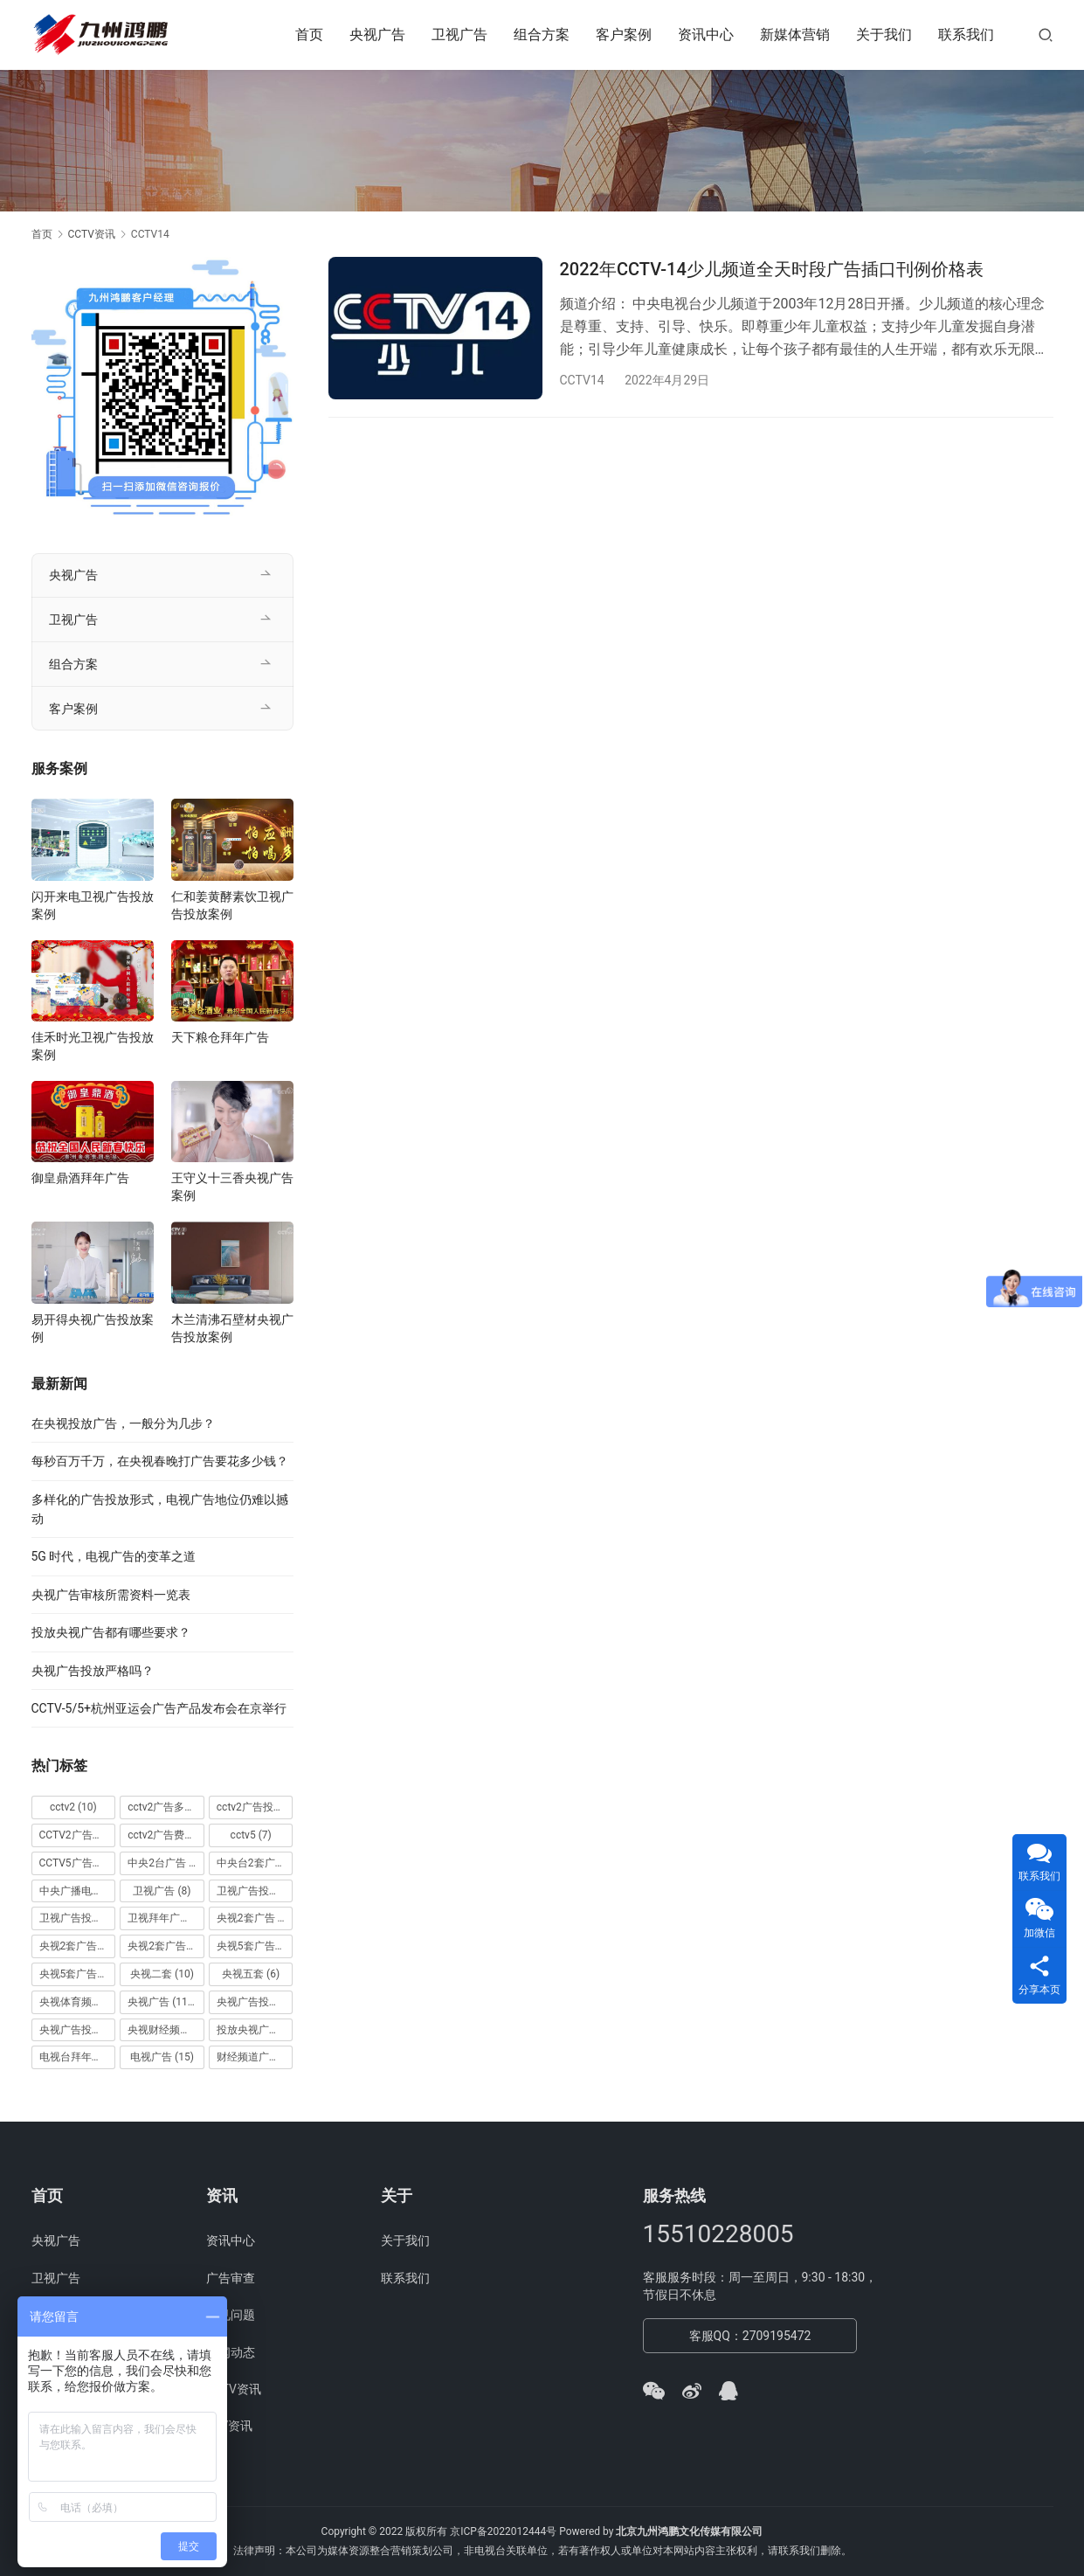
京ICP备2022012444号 (503, 2531)
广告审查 (230, 2278)
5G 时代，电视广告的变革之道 (114, 1556)
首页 (309, 34)
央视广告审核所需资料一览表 (110, 1595)
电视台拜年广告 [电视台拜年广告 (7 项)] (77, 2057)
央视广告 (377, 34)
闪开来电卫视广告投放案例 (92, 905)
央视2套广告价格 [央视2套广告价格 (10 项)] (77, 1946)
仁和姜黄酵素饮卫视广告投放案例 (232, 905)
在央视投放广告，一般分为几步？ (123, 1423)
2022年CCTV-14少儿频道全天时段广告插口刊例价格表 (772, 269)
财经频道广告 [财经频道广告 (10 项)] (255, 2057)
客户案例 (624, 34)
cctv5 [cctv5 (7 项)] (251, 1835)
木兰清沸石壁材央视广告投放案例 (232, 1328)
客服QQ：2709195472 (750, 2336)
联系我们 (966, 34)
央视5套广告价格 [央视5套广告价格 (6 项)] (255, 1946)
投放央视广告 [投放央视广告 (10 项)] (255, 2030)
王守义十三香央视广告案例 (232, 1186)
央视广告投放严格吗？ (92, 1671)
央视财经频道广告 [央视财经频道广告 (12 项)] (166, 2030)
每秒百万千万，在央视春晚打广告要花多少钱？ (159, 1461)
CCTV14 (582, 380)
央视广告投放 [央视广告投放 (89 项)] (255, 2002)
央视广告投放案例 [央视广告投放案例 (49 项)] (77, 2030)
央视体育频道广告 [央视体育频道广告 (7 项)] (77, 2002)
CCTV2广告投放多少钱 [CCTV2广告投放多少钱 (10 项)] (77, 1835)
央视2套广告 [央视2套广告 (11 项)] (255, 1918)
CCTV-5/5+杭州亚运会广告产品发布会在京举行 (159, 1708)
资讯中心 (706, 34)
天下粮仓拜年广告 (220, 1037)
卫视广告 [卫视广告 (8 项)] (161, 1891)
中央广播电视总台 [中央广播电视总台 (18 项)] (77, 1891)
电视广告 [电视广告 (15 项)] (162, 2057)
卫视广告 (459, 34)
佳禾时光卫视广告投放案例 (92, 1046)
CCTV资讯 (233, 2389)
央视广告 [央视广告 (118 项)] (162, 2002)
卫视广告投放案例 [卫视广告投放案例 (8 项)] (77, 1918)
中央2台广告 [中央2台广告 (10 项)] (166, 1863)
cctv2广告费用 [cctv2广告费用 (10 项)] (166, 1835)
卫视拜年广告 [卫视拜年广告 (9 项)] (166, 1918)
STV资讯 (229, 2426)
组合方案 (542, 34)
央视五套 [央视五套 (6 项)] (251, 1974)
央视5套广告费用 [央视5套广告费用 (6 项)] (77, 1974)
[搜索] (1045, 34)
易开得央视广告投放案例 (92, 1328)
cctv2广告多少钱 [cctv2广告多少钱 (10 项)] (166, 1807)
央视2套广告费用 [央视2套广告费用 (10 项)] (166, 1946)
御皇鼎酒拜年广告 (80, 1178)
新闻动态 (230, 2352)
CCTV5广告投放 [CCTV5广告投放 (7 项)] (77, 1863)
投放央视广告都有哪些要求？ (110, 1632)
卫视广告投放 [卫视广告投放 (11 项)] (255, 1891)
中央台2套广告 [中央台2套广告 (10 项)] (255, 1863)
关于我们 (884, 34)
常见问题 (230, 2315)
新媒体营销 (795, 34)
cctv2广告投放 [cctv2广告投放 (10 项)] (255, 1807)
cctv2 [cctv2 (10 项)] (73, 1807)
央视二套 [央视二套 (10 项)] (162, 1974)
